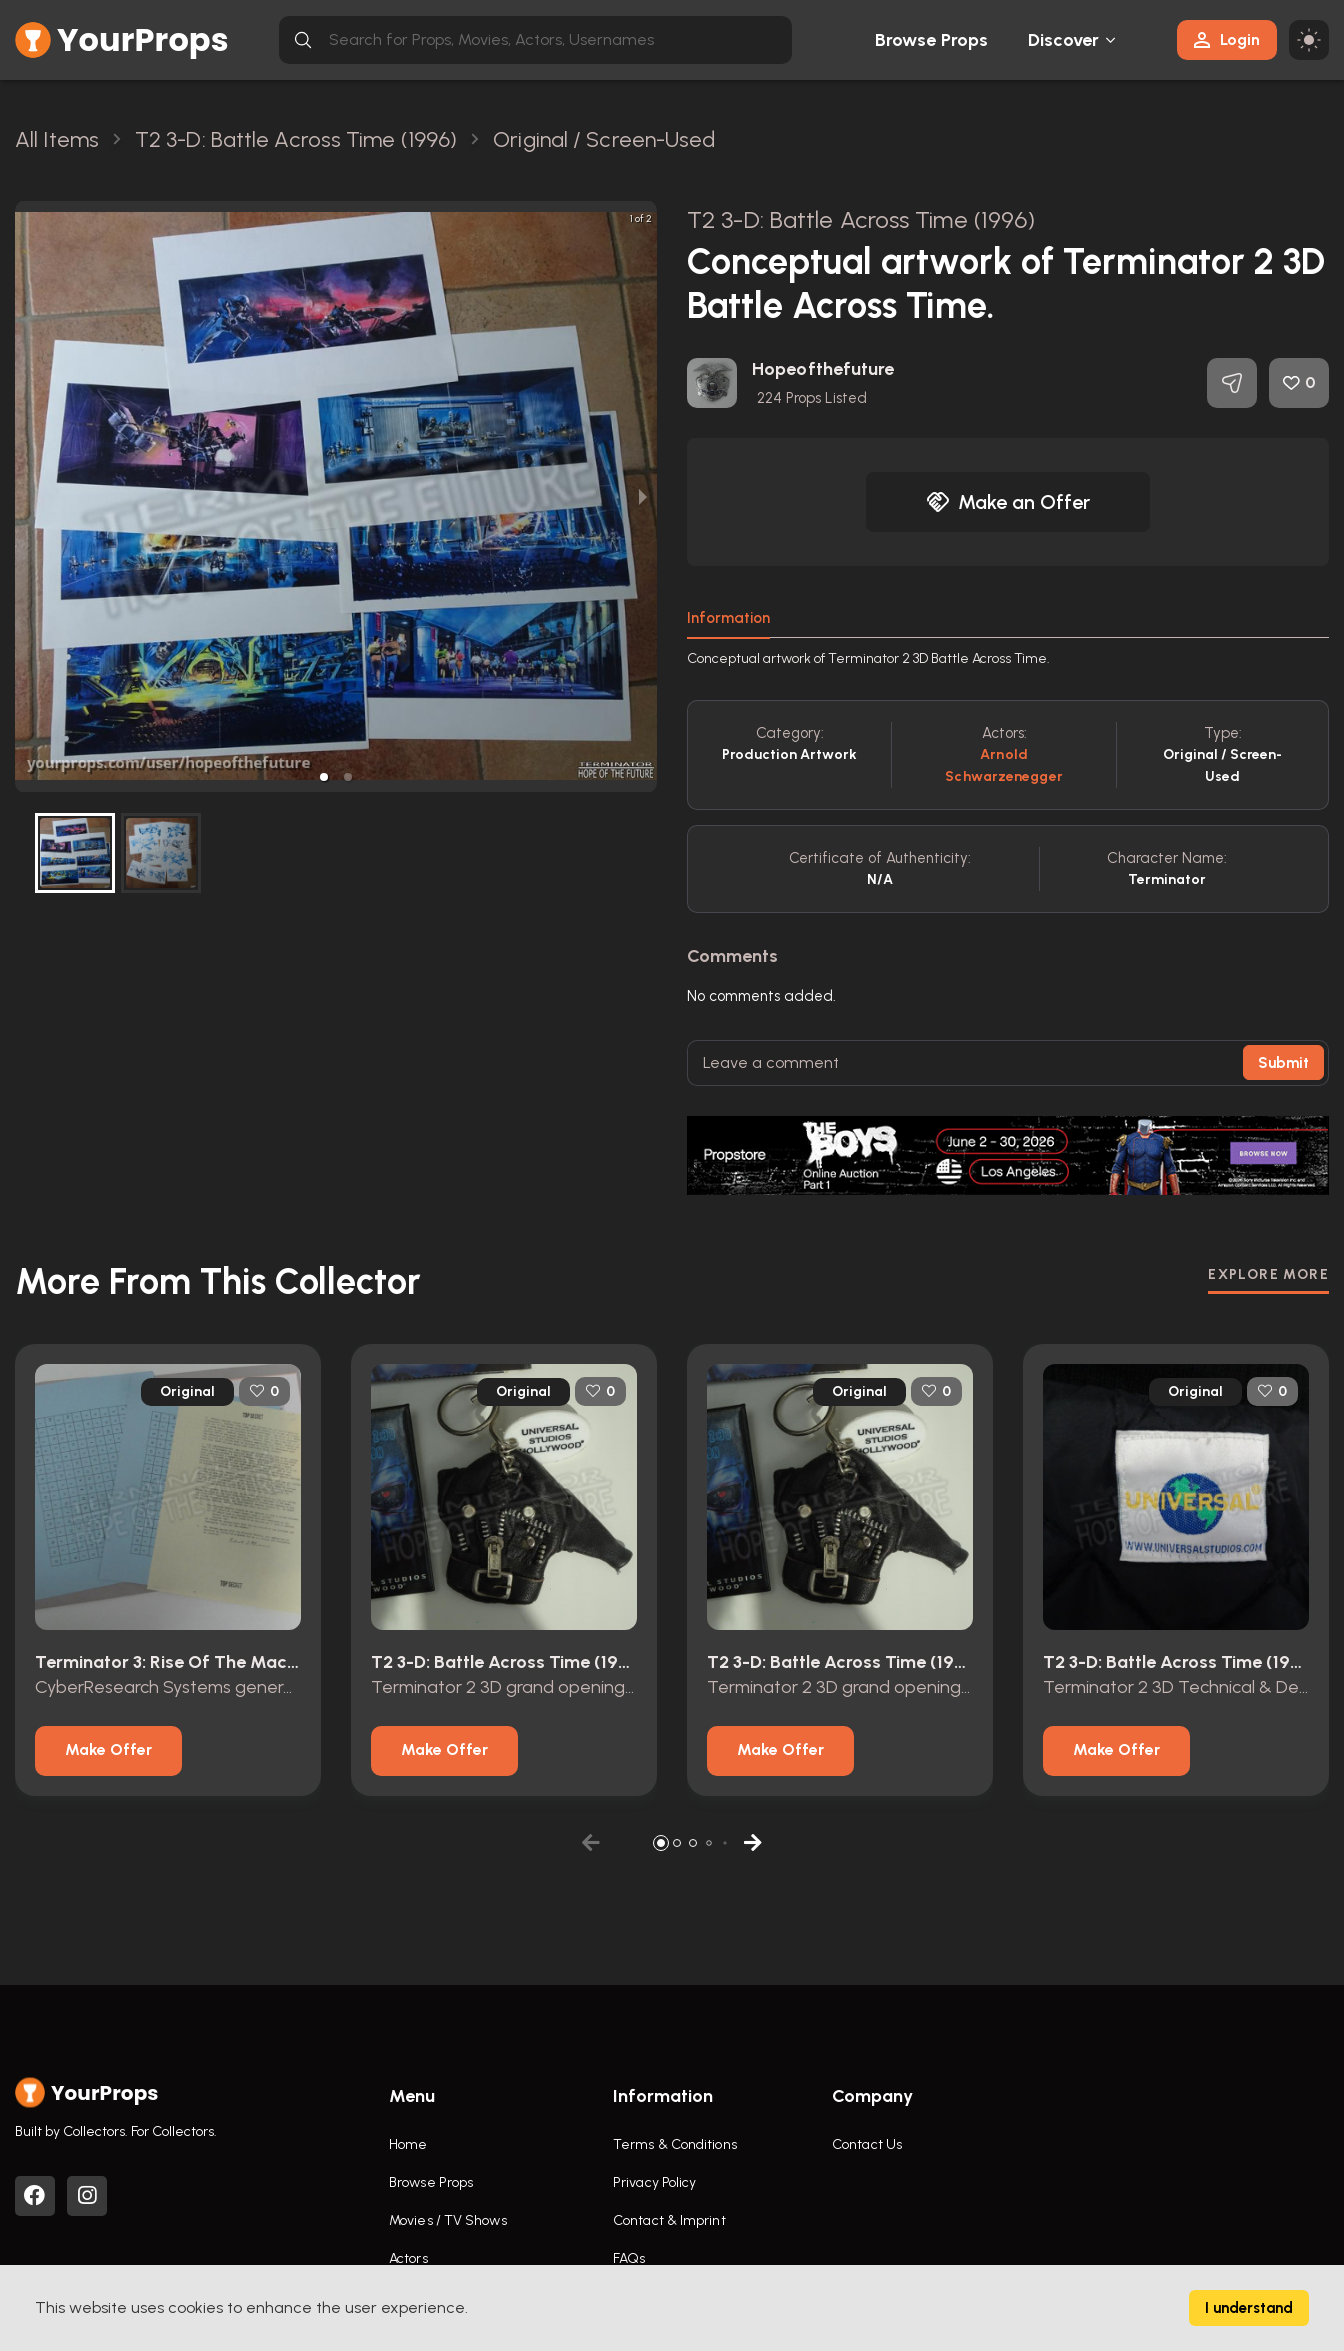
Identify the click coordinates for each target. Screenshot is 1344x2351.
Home (408, 2144)
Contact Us (867, 2144)
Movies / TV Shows (448, 2220)
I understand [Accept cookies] (1249, 2308)
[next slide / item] (643, 496)
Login (1227, 39)
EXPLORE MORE (1268, 1274)
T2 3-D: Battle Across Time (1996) (861, 219)
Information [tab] (728, 618)
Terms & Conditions (675, 2144)
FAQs (629, 2258)
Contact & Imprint (669, 2220)
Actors (408, 2258)
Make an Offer (1008, 502)
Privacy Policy (654, 2182)
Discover (1064, 40)
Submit (1283, 1063)
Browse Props (931, 40)
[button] (324, 777)
